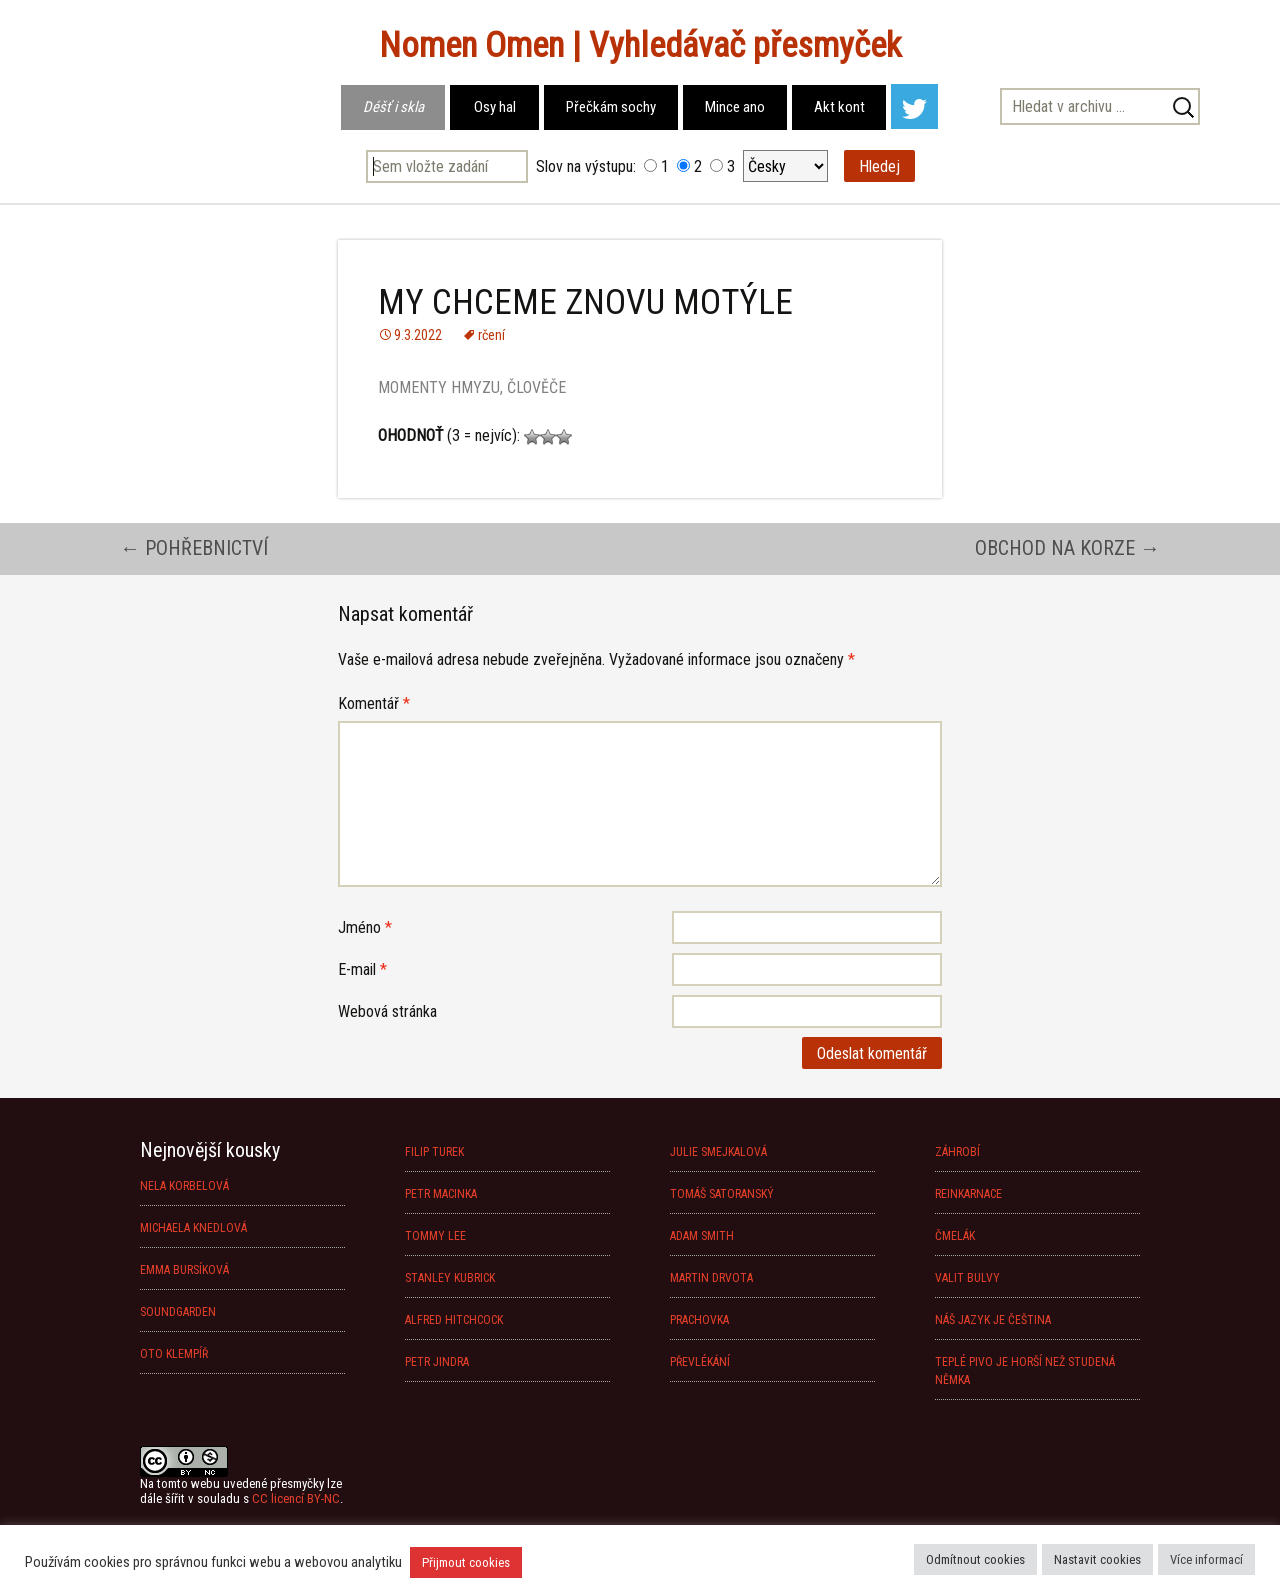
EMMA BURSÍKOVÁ (184, 1270)
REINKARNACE (968, 1194)
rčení (491, 335)
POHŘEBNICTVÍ (194, 548)
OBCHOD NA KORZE (1067, 548)
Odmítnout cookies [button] (975, 1559)
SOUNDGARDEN (178, 1312)
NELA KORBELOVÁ (184, 1186)
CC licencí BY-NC (296, 1498)
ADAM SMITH (702, 1236)
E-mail (362, 969)
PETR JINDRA (437, 1362)
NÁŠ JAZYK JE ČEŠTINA (993, 1320)
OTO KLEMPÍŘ (174, 1354)
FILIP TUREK (434, 1152)
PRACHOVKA (699, 1320)
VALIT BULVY (967, 1278)
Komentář (374, 703)
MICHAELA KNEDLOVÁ (193, 1228)
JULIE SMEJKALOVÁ (718, 1152)
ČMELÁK (955, 1236)
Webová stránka (387, 1011)
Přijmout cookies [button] (466, 1562)
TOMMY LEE (435, 1236)
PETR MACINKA (441, 1194)
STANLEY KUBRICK (450, 1278)
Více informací (1206, 1559)
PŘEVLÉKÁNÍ (700, 1362)
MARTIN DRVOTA (711, 1278)
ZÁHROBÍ (957, 1152)
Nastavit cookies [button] (1097, 1559)
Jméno (365, 927)
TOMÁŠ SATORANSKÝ (722, 1194)
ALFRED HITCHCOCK (454, 1320)
